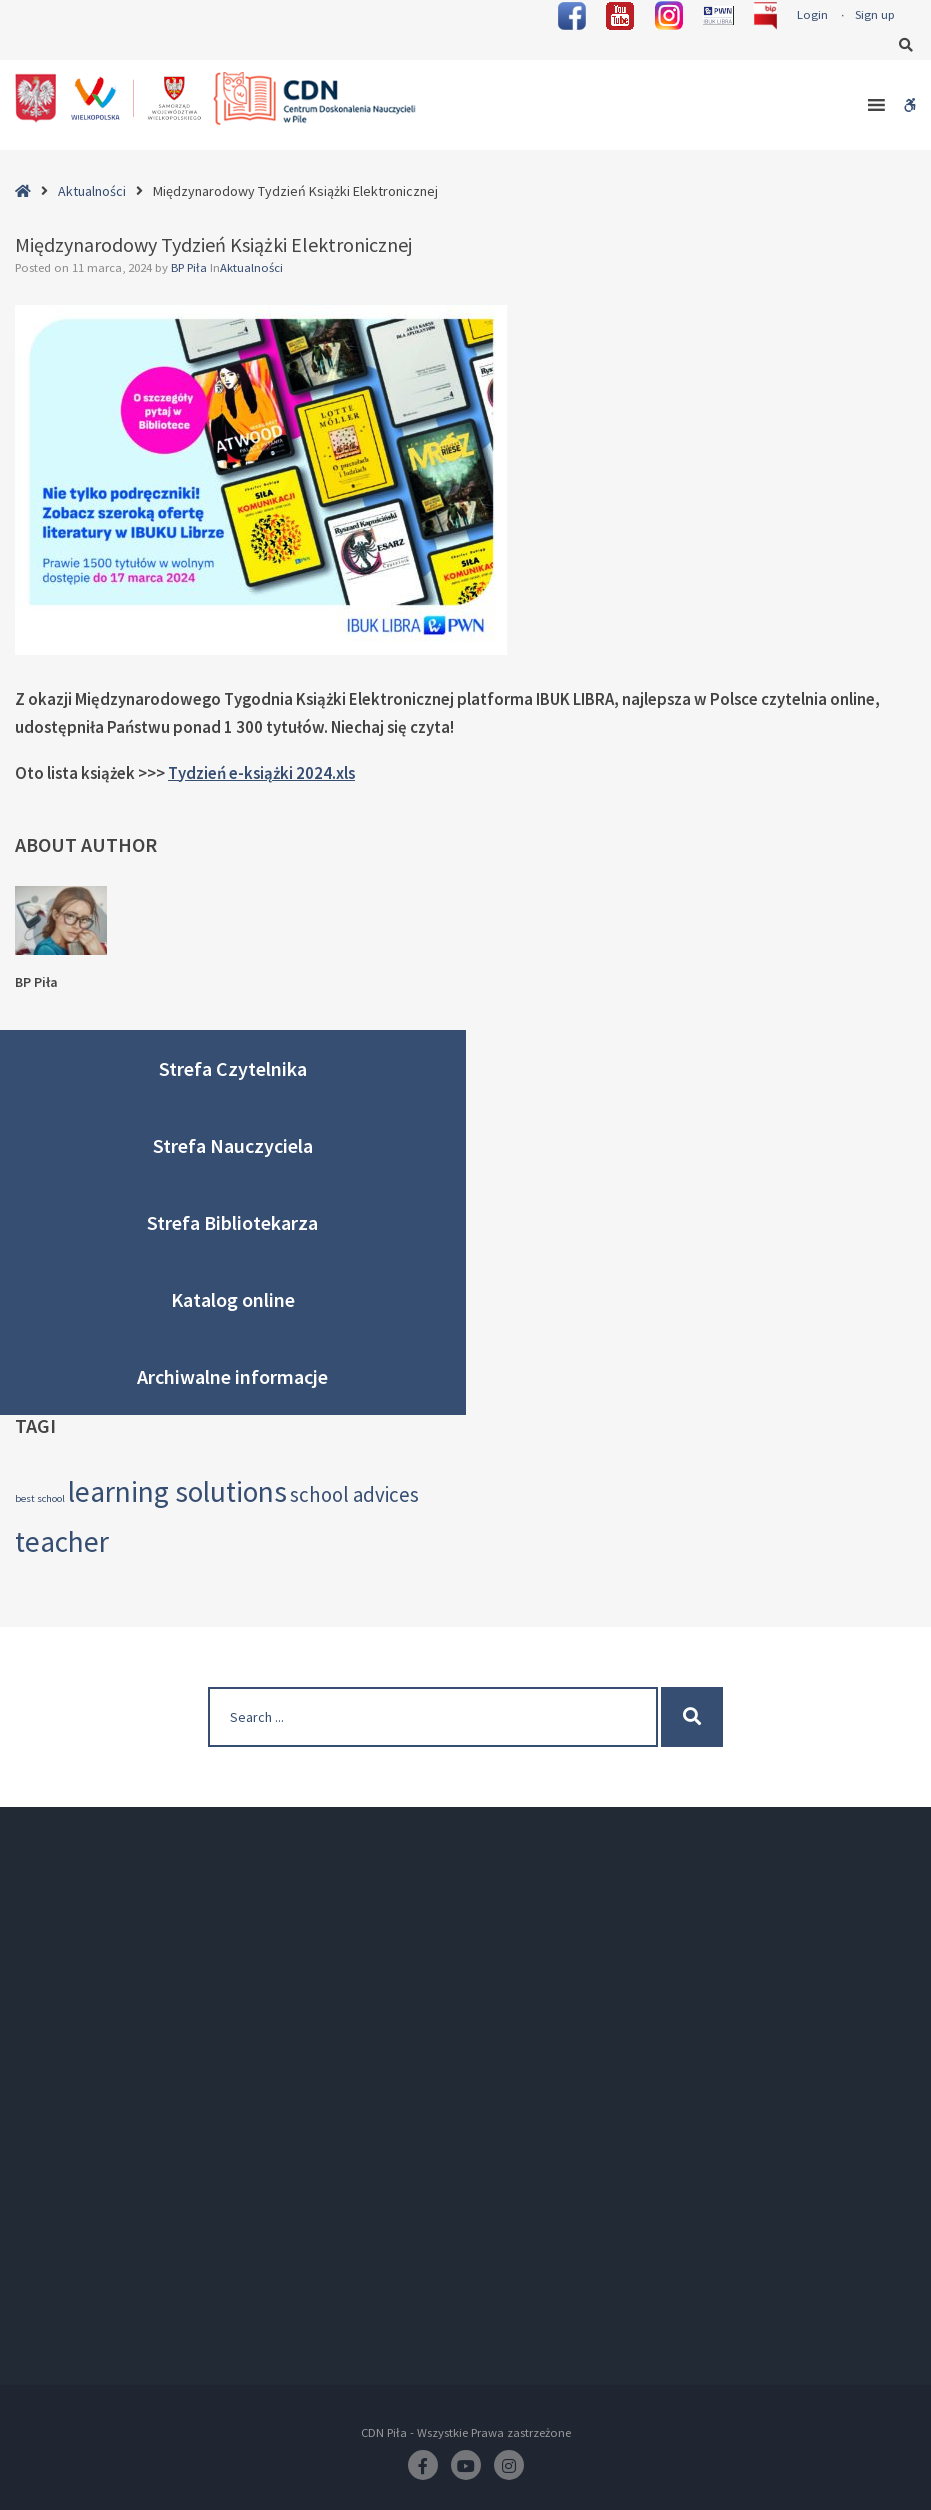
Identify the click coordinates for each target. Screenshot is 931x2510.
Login (812, 14)
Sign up (875, 14)
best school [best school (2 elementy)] (40, 1498)
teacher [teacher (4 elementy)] (62, 1541)
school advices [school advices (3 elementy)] (354, 1494)
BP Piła (190, 267)
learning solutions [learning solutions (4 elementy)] (177, 1491)
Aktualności (92, 191)
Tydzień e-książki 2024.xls (261, 773)
